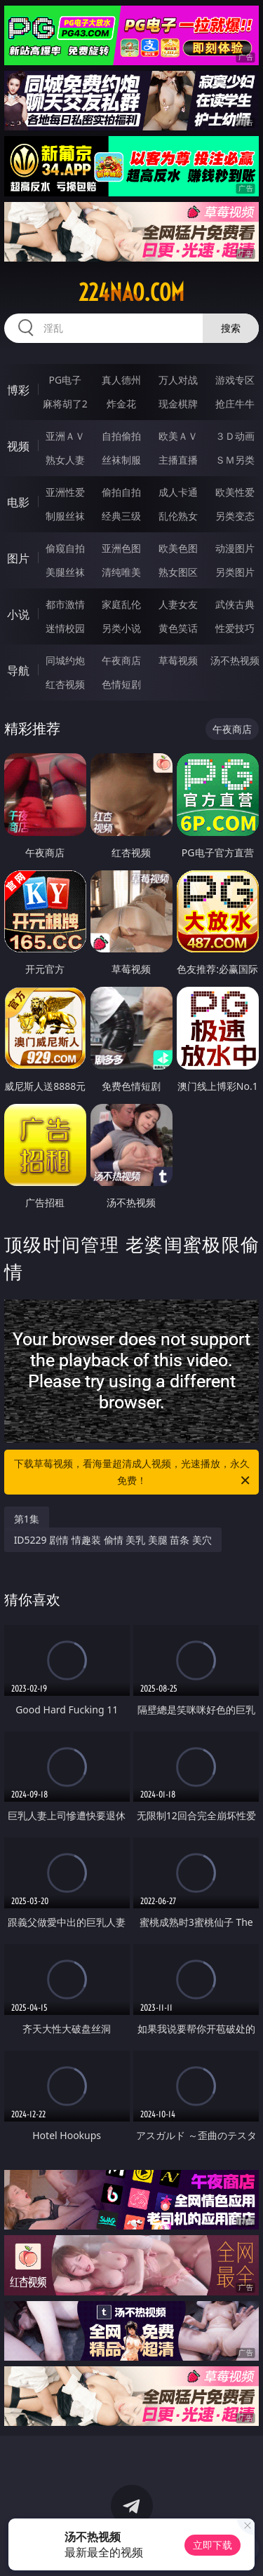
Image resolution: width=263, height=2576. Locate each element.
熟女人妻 (65, 459)
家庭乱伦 (121, 604)
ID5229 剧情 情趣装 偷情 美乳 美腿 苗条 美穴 (113, 1539)
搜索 (231, 328)
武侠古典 (235, 604)
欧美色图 (178, 548)
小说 (18, 614)
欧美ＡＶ (178, 436)
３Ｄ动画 (235, 436)
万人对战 (178, 379)
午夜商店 (121, 660)
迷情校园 (65, 628)
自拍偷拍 (121, 436)
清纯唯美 (121, 572)
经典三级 (121, 515)
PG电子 (64, 379)
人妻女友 (178, 604)
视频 (18, 446)
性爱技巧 (235, 628)
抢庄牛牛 (235, 403)
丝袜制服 (121, 459)
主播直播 (178, 459)
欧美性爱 (235, 492)
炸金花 (121, 403)
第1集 (26, 1518)
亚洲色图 (121, 548)
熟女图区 (178, 572)
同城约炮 (65, 660)
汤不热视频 (234, 660)
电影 (18, 502)
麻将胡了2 (65, 403)
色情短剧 (121, 684)
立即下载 (212, 2544)
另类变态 (235, 515)
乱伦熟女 (178, 515)
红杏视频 (65, 684)
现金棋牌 (178, 403)
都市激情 (65, 604)
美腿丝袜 (65, 572)
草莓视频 (178, 660)
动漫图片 (235, 548)
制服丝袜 (65, 515)
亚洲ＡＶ (65, 436)
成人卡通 (178, 492)
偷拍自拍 (121, 492)
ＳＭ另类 (235, 459)
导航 (18, 670)
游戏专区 (235, 379)
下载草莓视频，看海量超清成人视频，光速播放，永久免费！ (133, 1473)
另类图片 (235, 572)
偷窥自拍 (65, 548)
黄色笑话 (178, 628)
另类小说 (121, 628)
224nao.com (131, 292)
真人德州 (121, 379)
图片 (18, 558)
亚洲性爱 (65, 492)
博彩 (18, 390)
